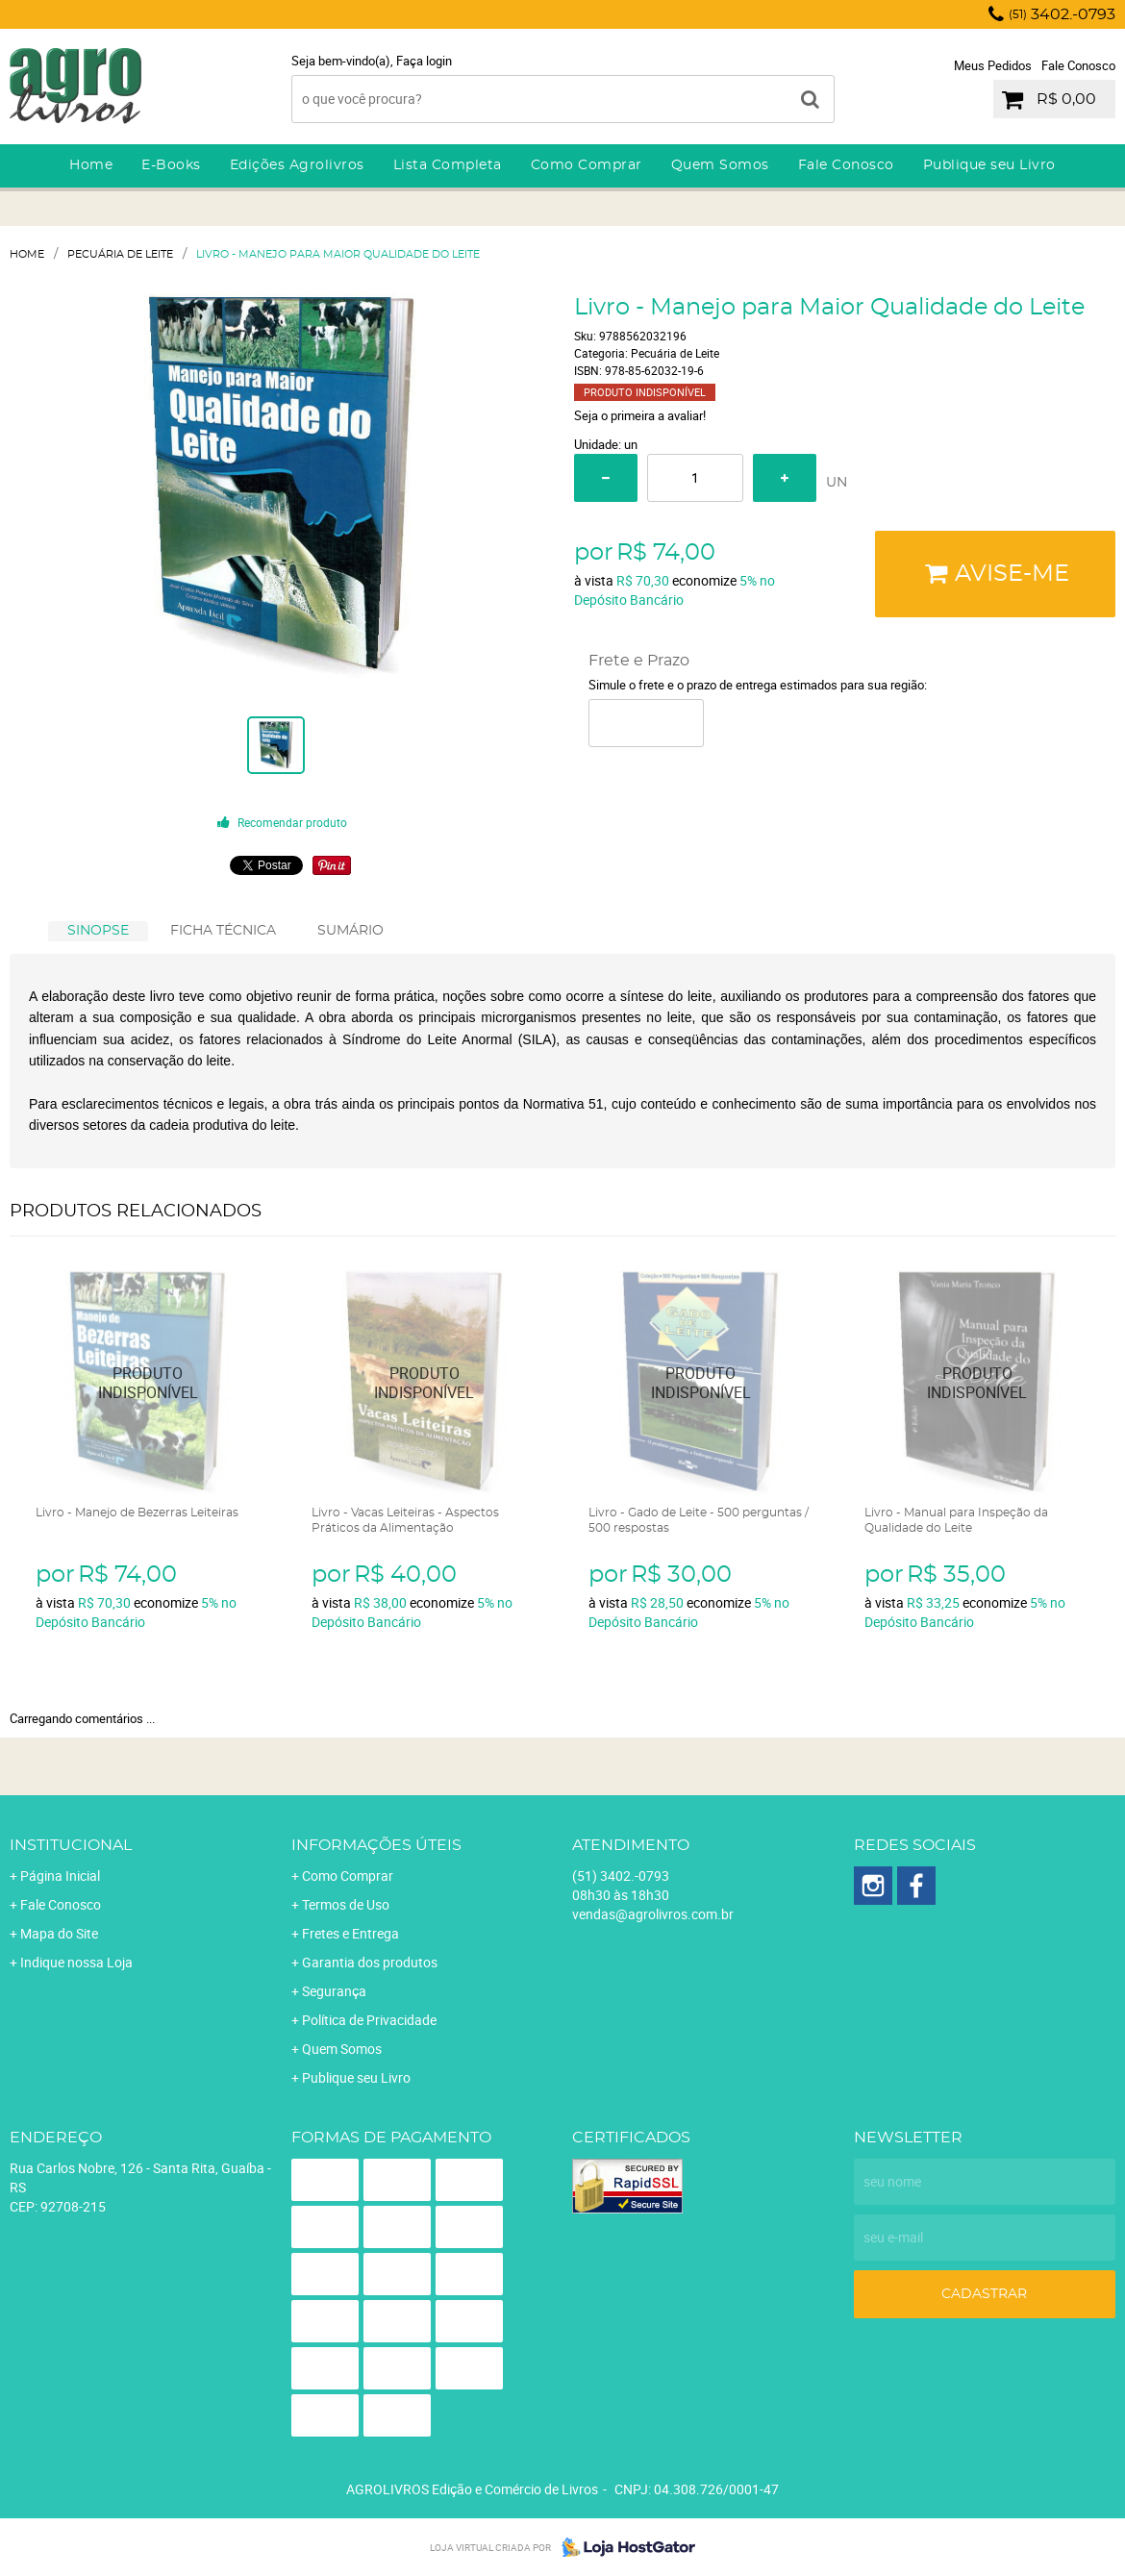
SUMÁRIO (350, 931)
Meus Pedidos (993, 65)
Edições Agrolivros (297, 165)
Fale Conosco (1078, 65)
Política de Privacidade (369, 2020)
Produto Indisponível (149, 1383)
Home (90, 165)
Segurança (334, 1991)
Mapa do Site (59, 1933)
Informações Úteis (376, 1845)
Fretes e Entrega (350, 1933)
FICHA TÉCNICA (223, 931)
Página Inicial (60, 1875)
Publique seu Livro (989, 165)
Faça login (424, 60)
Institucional (71, 1845)
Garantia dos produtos (370, 1962)
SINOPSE (98, 931)
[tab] (98, 931)
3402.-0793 (1062, 14)
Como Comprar (586, 165)
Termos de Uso (345, 1904)
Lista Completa (447, 165)
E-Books (171, 165)
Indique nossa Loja (76, 1962)
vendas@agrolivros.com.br (653, 1914)
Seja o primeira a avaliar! (640, 415)
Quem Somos (720, 165)
